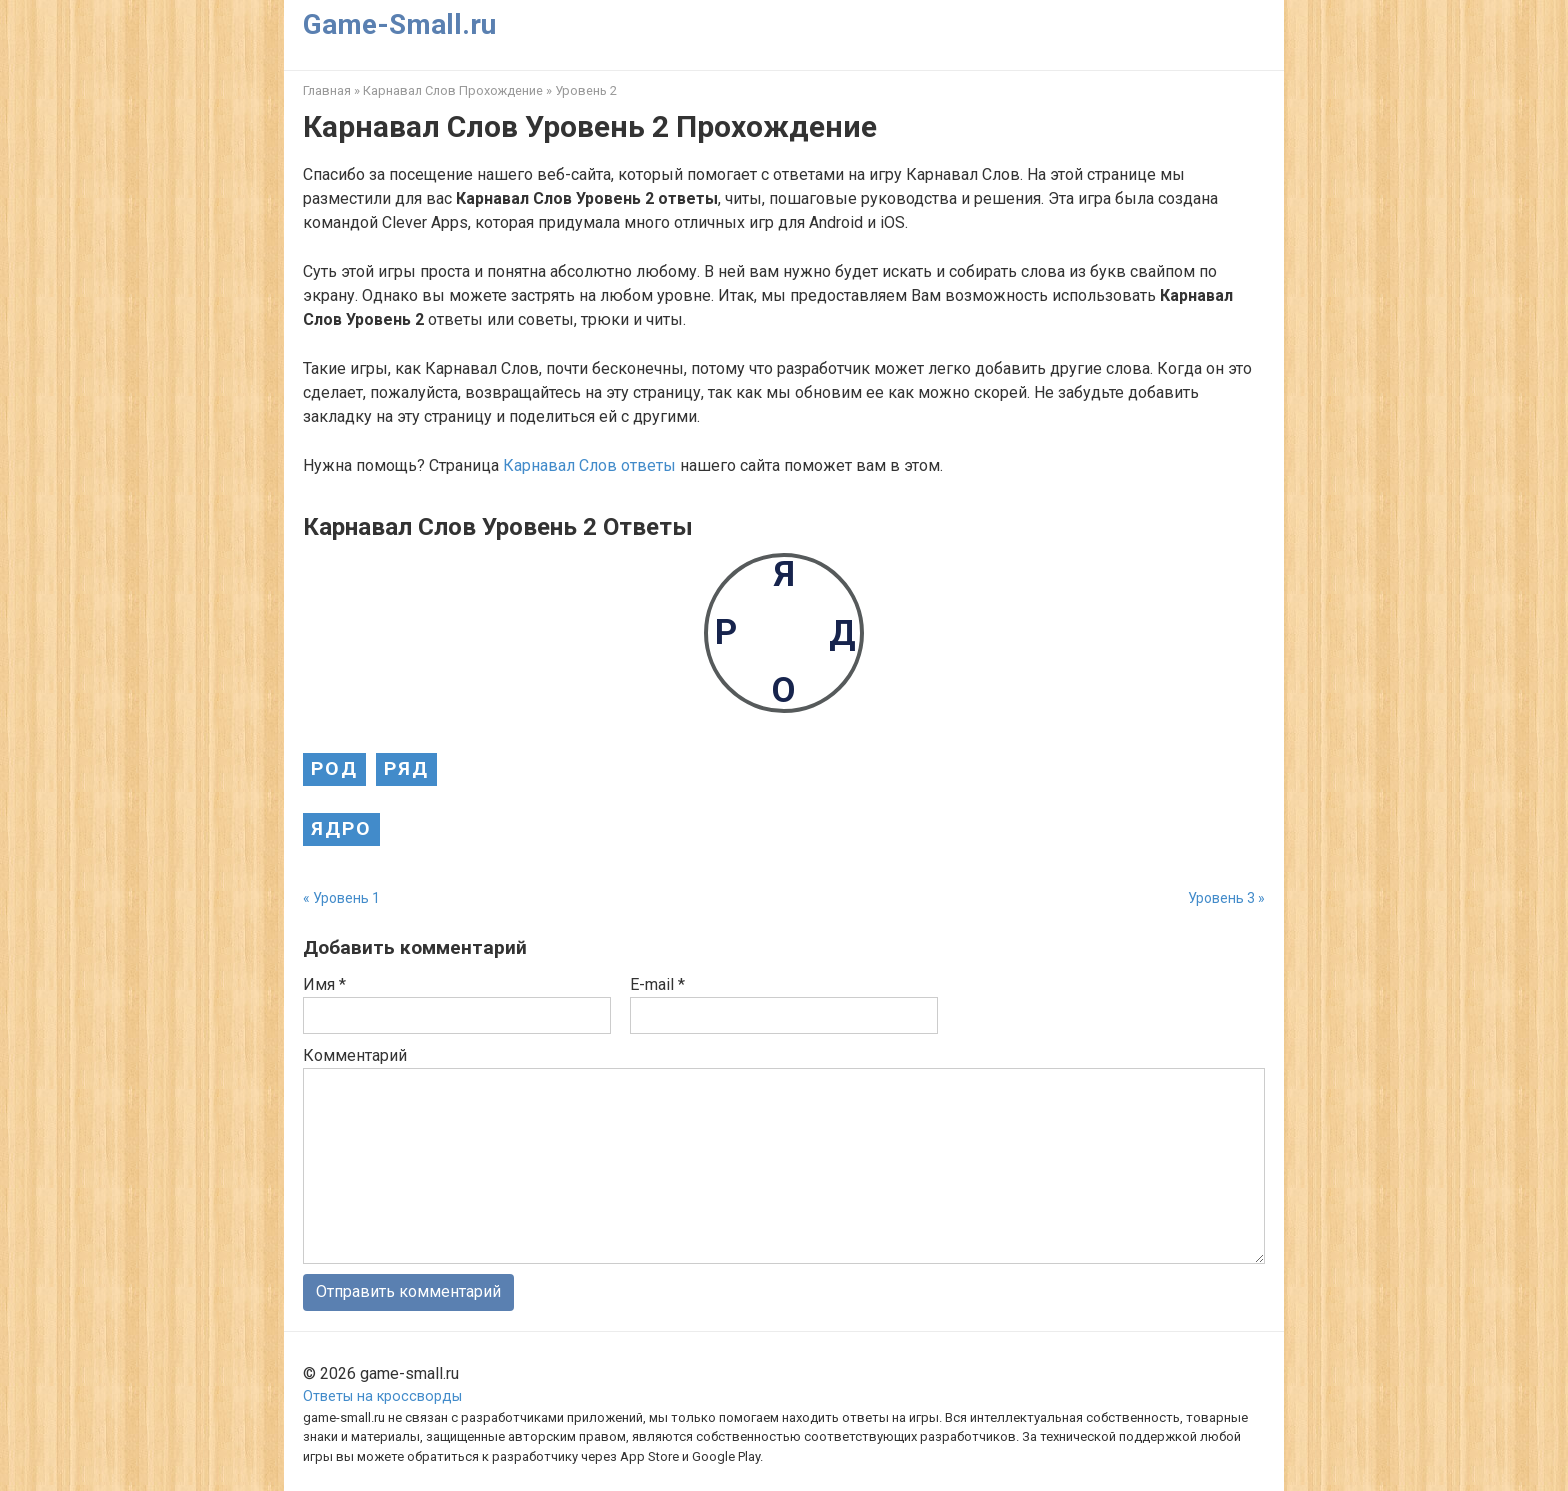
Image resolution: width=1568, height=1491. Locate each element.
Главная (327, 90)
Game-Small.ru (399, 24)
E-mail (657, 984)
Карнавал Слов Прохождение (453, 90)
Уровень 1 (346, 898)
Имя (324, 984)
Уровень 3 (1221, 898)
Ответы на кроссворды (382, 1396)
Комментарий (355, 1055)
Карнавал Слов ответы (589, 465)
